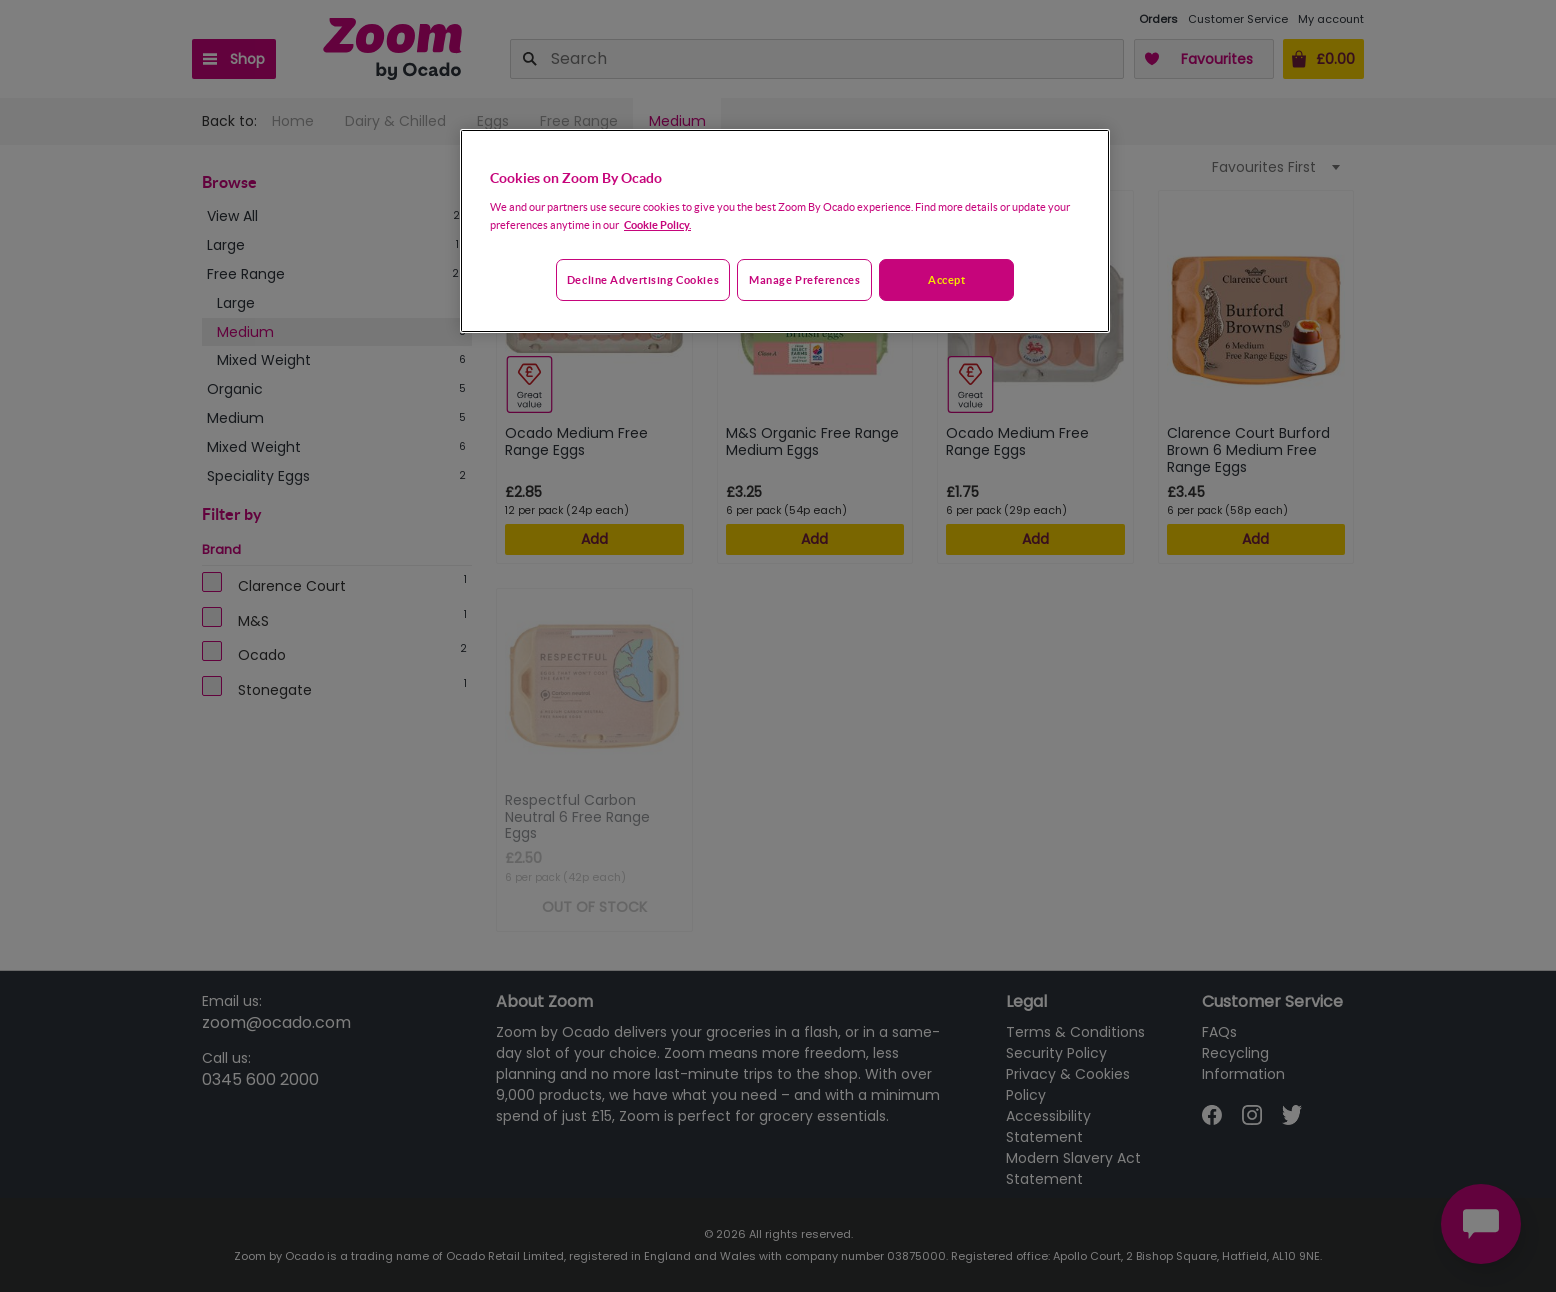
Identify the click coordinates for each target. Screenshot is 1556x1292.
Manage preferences (804, 279)
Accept (946, 279)
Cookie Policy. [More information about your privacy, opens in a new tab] (657, 224)
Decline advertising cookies (643, 279)
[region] (785, 231)
